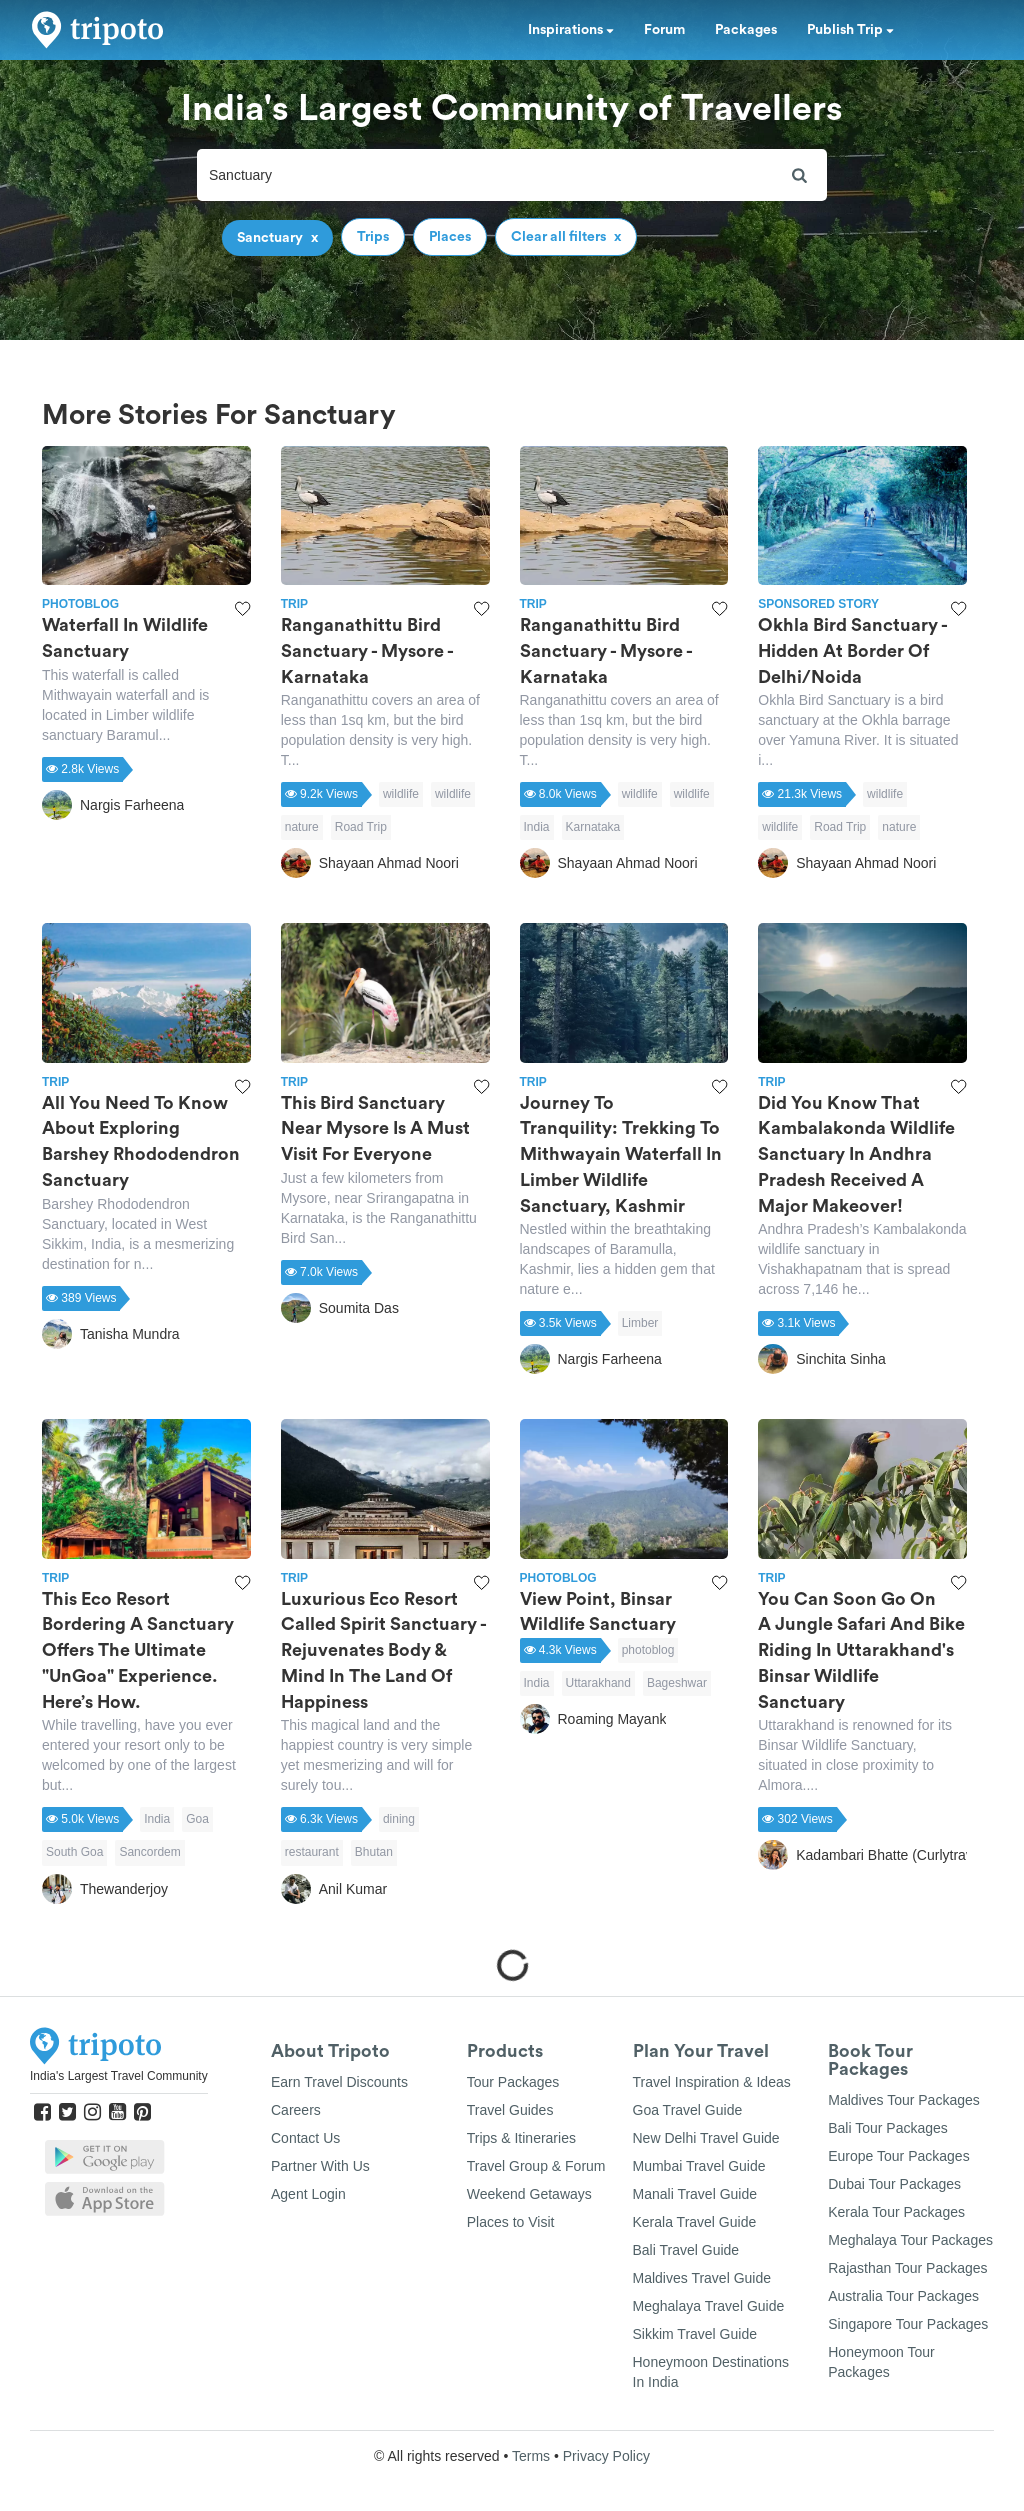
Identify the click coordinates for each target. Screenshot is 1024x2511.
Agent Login (308, 2194)
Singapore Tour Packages (908, 2324)
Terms (531, 2456)
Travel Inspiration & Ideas (712, 2082)
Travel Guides (510, 2110)
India (537, 827)
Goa (197, 1819)
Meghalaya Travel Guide (709, 2306)
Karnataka (593, 827)
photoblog (648, 1650)
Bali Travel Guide (686, 2250)
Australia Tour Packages (903, 2296)
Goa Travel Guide (688, 2110)
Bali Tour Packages (888, 2128)
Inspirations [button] (571, 30)
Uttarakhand (598, 1683)
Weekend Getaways (529, 2194)
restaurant (312, 1852)
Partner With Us (320, 2166)
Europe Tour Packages (898, 2156)
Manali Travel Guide (695, 2194)
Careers (296, 2110)
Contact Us (305, 2138)
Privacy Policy (606, 2456)
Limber (640, 1323)
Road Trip (361, 827)
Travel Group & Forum (536, 2166)
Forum (664, 30)
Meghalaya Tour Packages (910, 2240)
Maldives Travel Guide (702, 2278)
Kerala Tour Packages (896, 2212)
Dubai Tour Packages (894, 2184)
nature (302, 827)
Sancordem (149, 1852)
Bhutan (374, 1852)
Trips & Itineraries (521, 2138)
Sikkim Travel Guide (695, 2334)
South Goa (74, 1852)
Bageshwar (677, 1683)
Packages (746, 30)
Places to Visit (511, 2222)
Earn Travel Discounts (339, 2082)
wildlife (401, 794)
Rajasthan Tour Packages (907, 2268)
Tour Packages (513, 2082)
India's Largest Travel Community (119, 2076)
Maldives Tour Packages (903, 2100)
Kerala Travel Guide (695, 2222)
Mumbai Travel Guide (699, 2166)
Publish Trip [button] (850, 30)
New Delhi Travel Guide (706, 2138)
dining (399, 1819)
